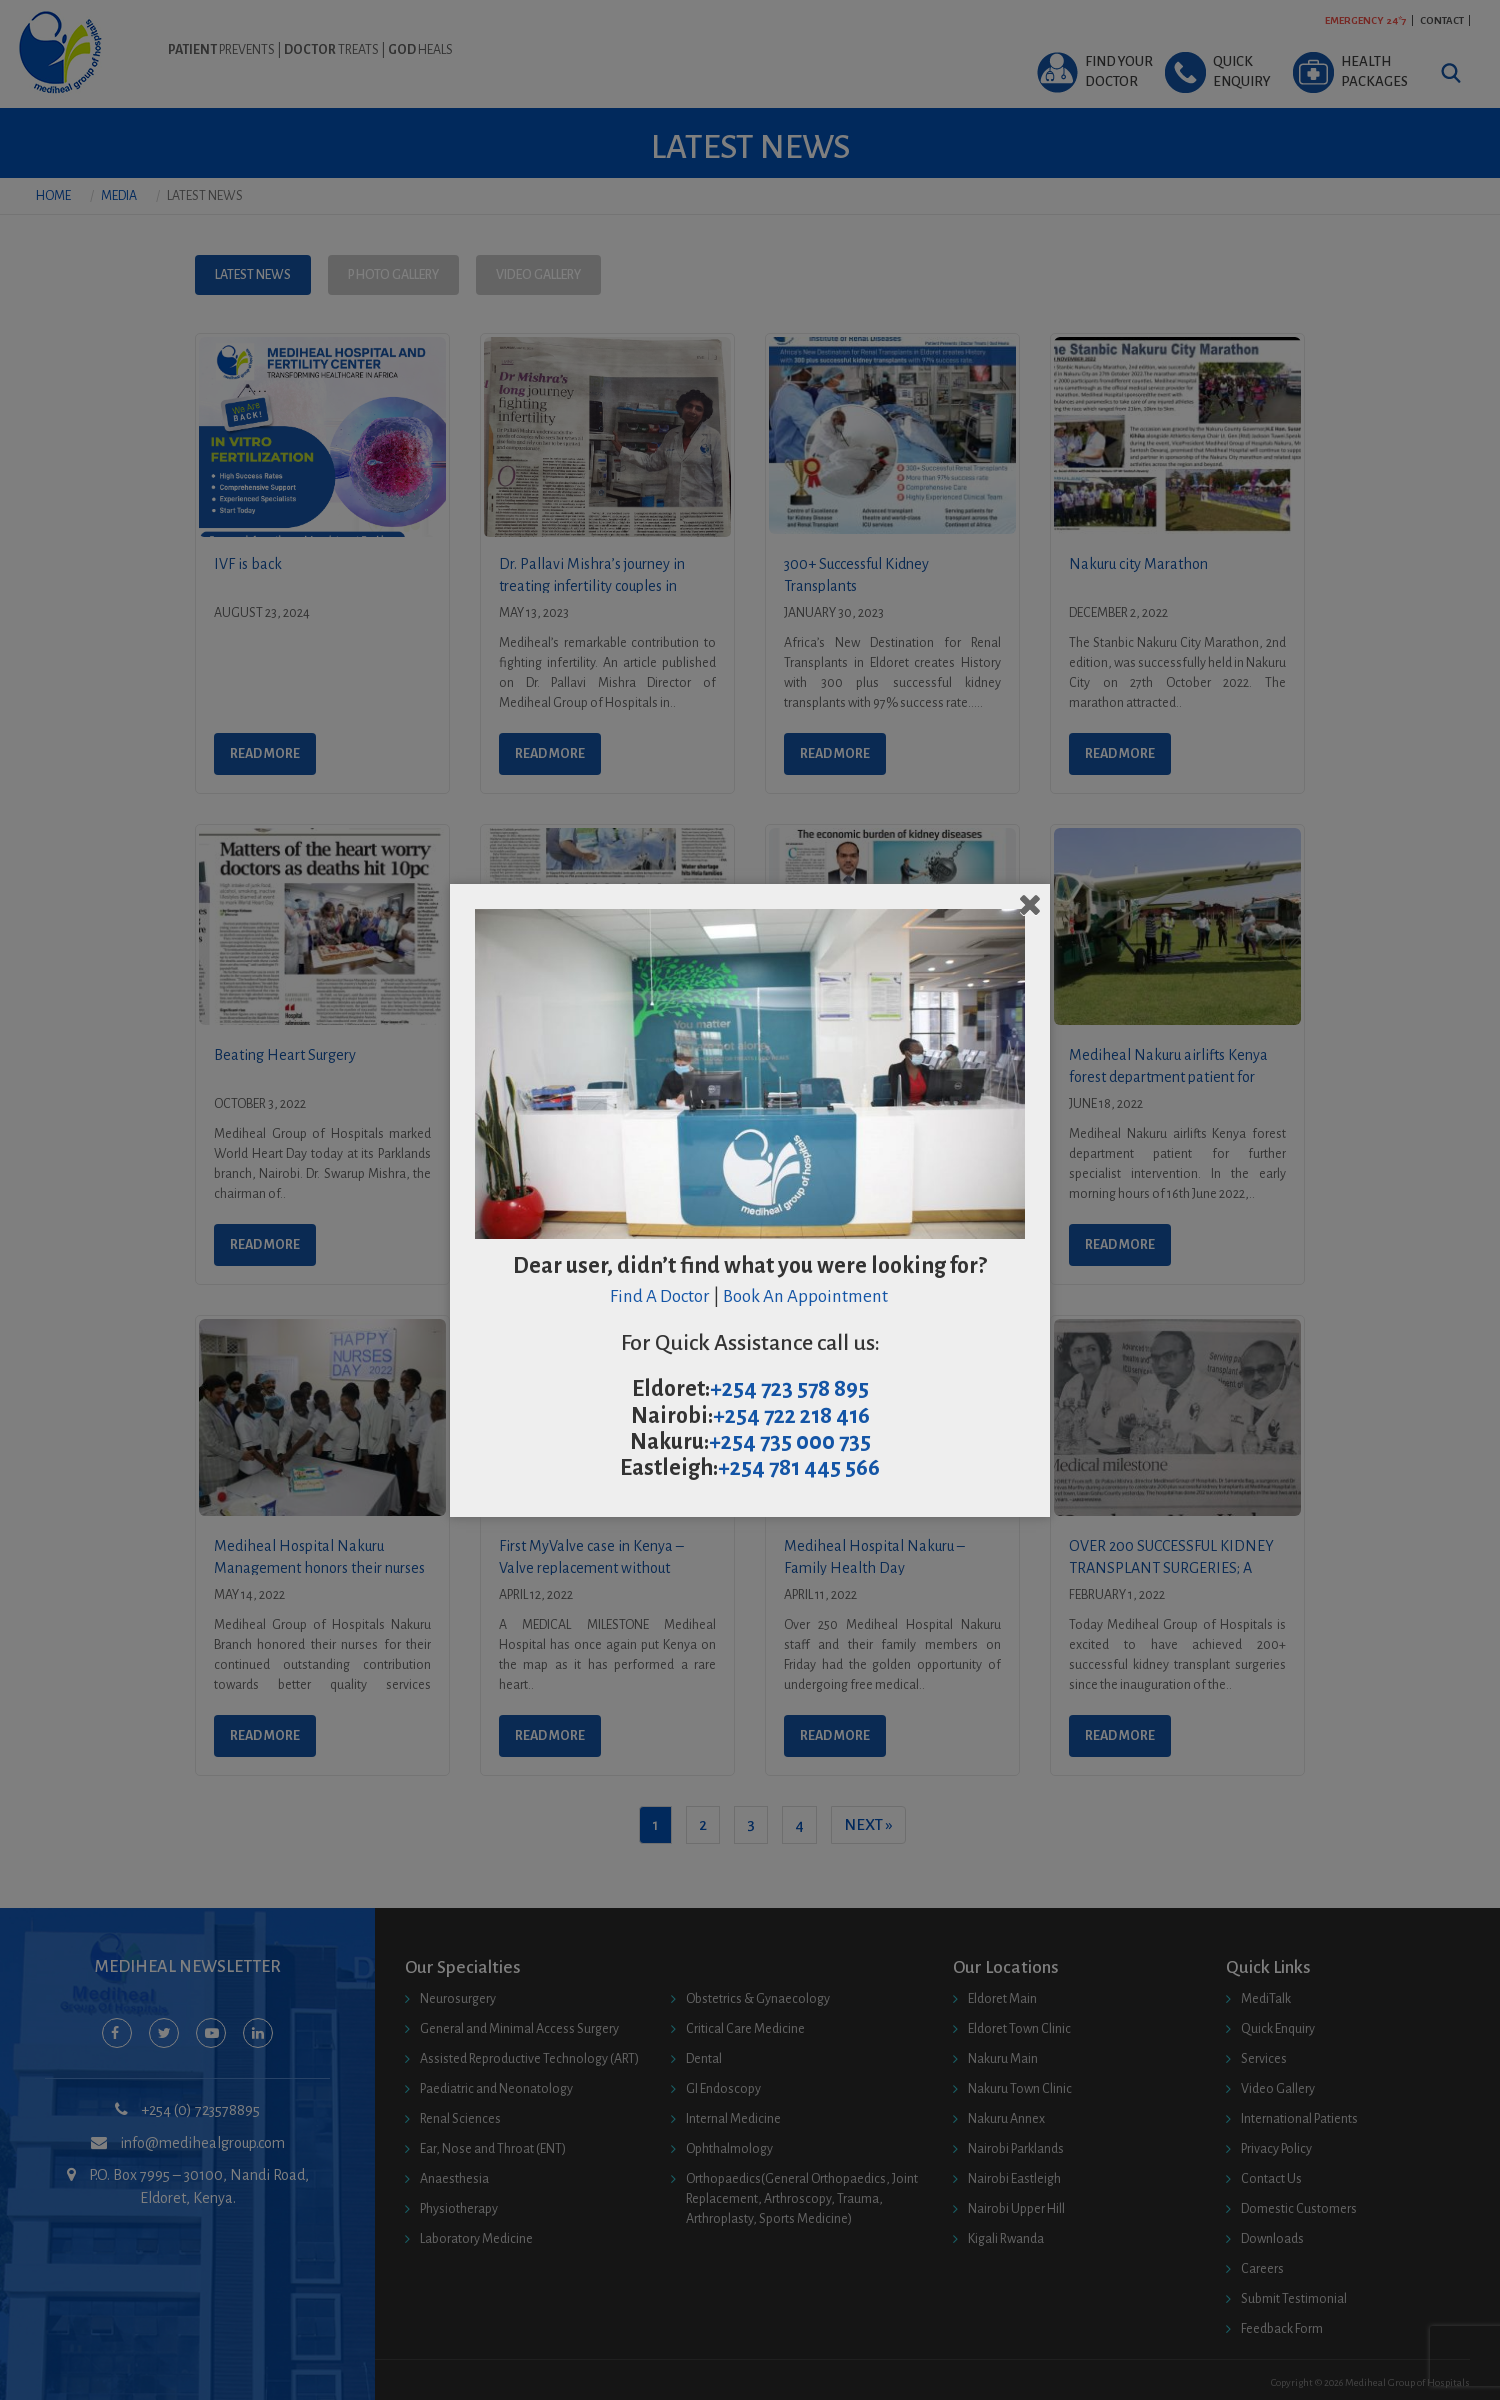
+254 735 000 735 (790, 1442)
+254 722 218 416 (791, 1416)
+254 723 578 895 (789, 1389)
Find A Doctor (660, 1296)
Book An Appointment (807, 1296)
